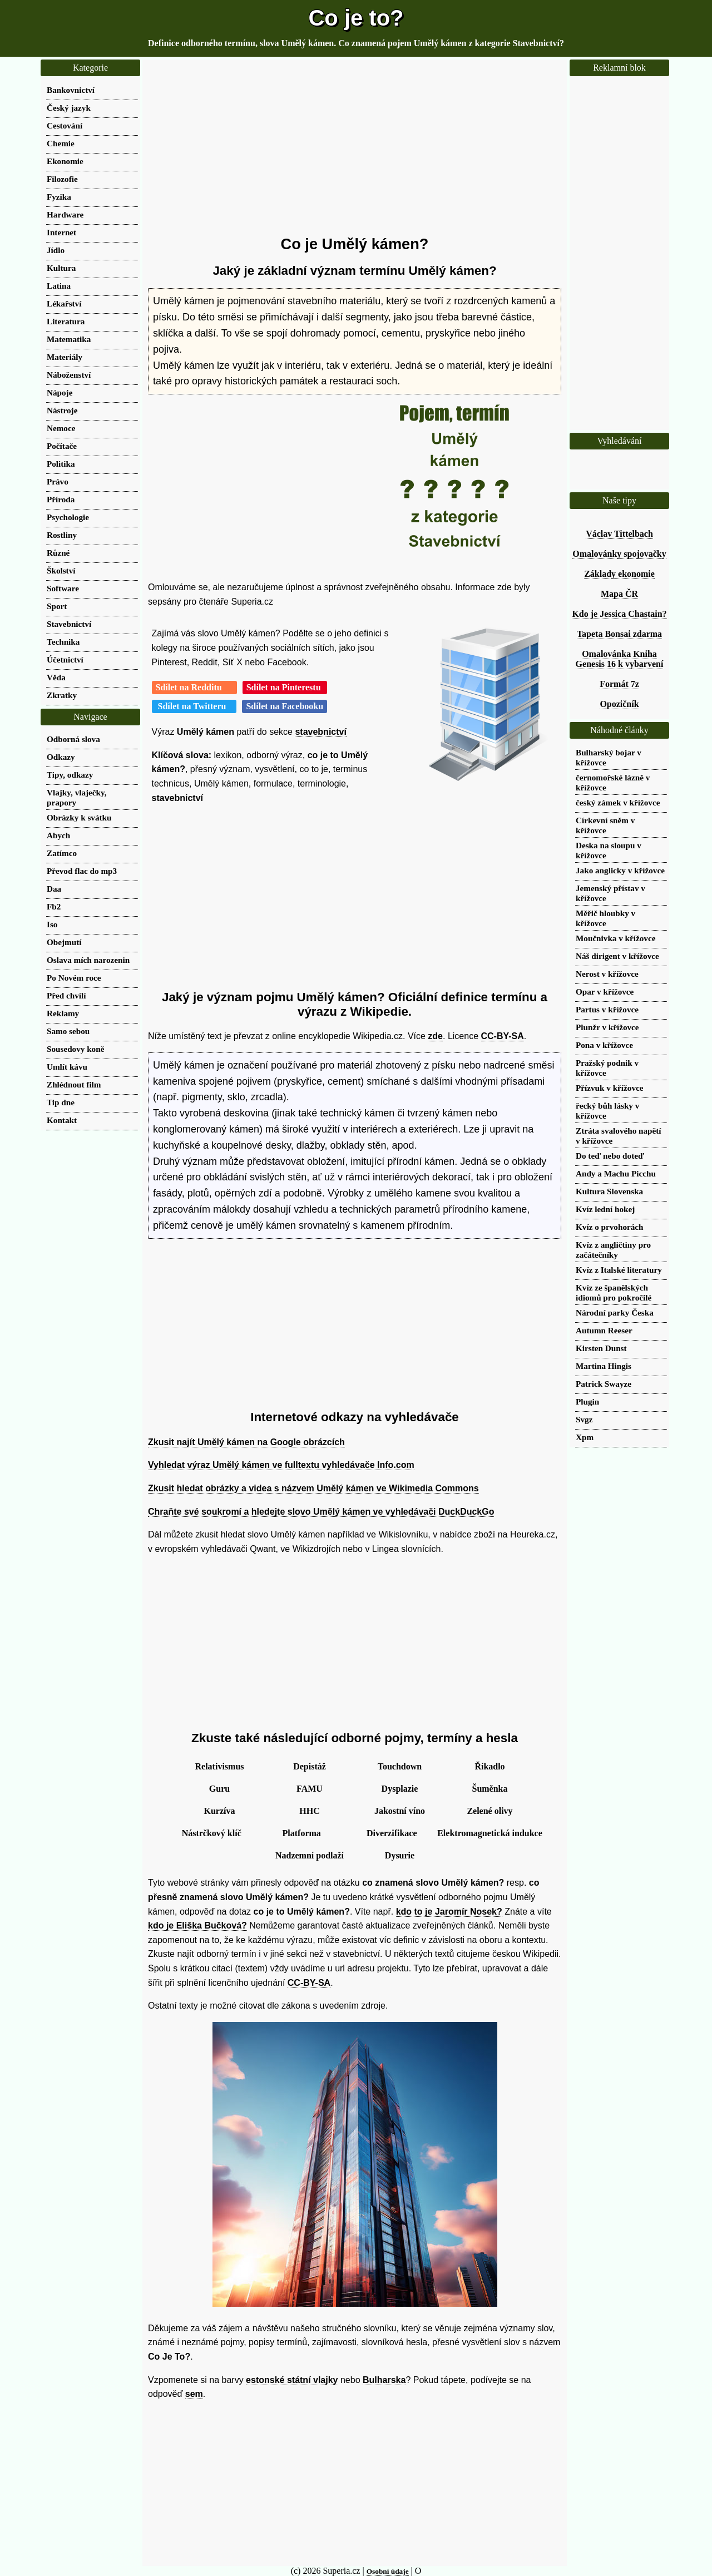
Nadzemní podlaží (309, 1855)
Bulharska (384, 2380)
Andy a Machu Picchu (616, 1173)
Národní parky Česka (615, 1312)
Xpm (585, 1437)
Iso (52, 924)
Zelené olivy (489, 1811)
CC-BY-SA (502, 1036)
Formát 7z (619, 684)
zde (435, 1036)
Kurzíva (219, 1811)
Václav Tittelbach (619, 533)
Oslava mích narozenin (88, 960)
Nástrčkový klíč (211, 1833)
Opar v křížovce (605, 991)
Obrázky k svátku (79, 817)
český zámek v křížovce (618, 802)
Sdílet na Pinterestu (284, 687)
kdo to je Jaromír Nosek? (449, 1911)
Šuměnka (489, 1788)
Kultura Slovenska (609, 1191)
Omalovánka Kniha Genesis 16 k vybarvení (620, 659)
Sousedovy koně (75, 1049)
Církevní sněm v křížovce (605, 825)
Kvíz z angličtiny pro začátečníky (613, 1249)
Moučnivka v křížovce (615, 938)
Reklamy (63, 1013)
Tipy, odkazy (70, 774)
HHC (309, 1811)
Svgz (584, 1419)
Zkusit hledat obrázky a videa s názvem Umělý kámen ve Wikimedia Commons (313, 1488)
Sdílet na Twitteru (194, 706)
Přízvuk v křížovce (609, 1087)
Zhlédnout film (74, 1084)
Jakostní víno (399, 1811)
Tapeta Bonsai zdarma (619, 634)
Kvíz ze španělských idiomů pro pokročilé (613, 1292)
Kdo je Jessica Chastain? (619, 614)
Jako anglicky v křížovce (620, 870)
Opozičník (619, 704)
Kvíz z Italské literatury (619, 1269)
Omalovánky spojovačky (619, 553)
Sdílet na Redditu (194, 687)
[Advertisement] (354, 147)
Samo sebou (68, 1031)
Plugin (587, 1401)
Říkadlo (489, 1766)
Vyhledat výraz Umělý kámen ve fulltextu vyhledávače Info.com (281, 1465)
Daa (54, 888)
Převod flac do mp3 (82, 871)
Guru (219, 1788)
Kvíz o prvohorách (610, 1227)
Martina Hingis (603, 1366)
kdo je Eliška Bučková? (197, 1925)
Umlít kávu (67, 1066)
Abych (58, 835)
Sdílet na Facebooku (284, 706)
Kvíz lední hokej (605, 1209)
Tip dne (61, 1102)
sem (194, 2394)
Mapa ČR (619, 594)
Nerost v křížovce (607, 973)
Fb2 (54, 906)
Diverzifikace (392, 1833)
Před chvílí (66, 995)
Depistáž (309, 1766)
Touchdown (400, 1766)
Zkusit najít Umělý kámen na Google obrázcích (246, 1442)
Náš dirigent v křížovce (617, 956)
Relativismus (219, 1766)
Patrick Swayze (603, 1383)
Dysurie (399, 1855)
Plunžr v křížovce (607, 1027)
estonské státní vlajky (292, 2380)
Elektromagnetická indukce (489, 1833)
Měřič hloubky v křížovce (605, 918)
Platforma (302, 1833)
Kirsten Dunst (601, 1348)
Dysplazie (400, 1788)
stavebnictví (320, 731)
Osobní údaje (388, 2571)
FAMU (309, 1788)
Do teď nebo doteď (610, 1155)
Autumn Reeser (604, 1330)
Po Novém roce (74, 977)
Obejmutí (64, 942)
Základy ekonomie (619, 574)
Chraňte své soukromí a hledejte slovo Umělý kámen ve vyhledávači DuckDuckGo (321, 1511)
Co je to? (355, 18)
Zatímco (62, 853)
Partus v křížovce (607, 1009)
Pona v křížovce (604, 1045)
